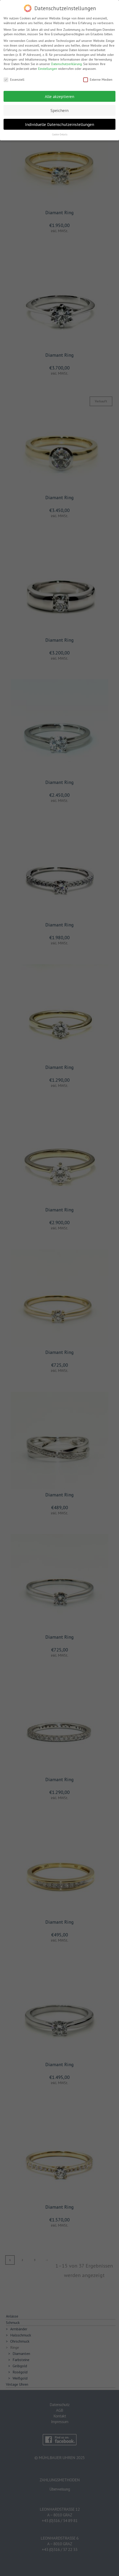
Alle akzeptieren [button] (59, 96)
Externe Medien (97, 79)
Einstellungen (47, 69)
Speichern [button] (59, 110)
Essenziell (14, 79)
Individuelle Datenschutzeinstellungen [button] (59, 124)
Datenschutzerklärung (66, 64)
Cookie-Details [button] (59, 134)
